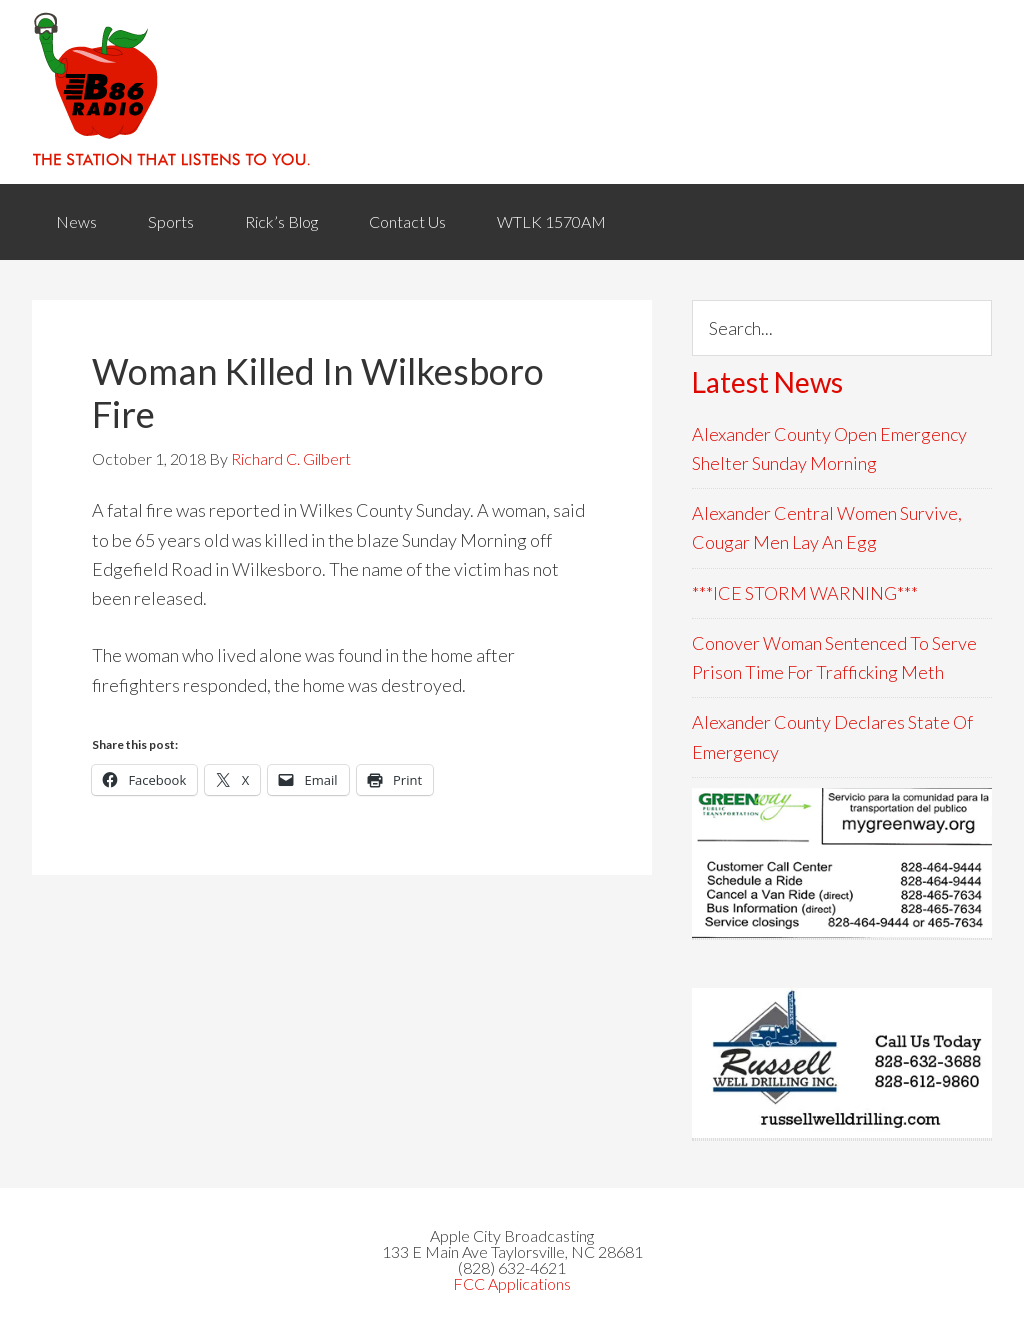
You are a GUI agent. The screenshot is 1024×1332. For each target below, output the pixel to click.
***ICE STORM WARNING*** (805, 593)
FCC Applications (512, 1283)
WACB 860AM (512, 92)
